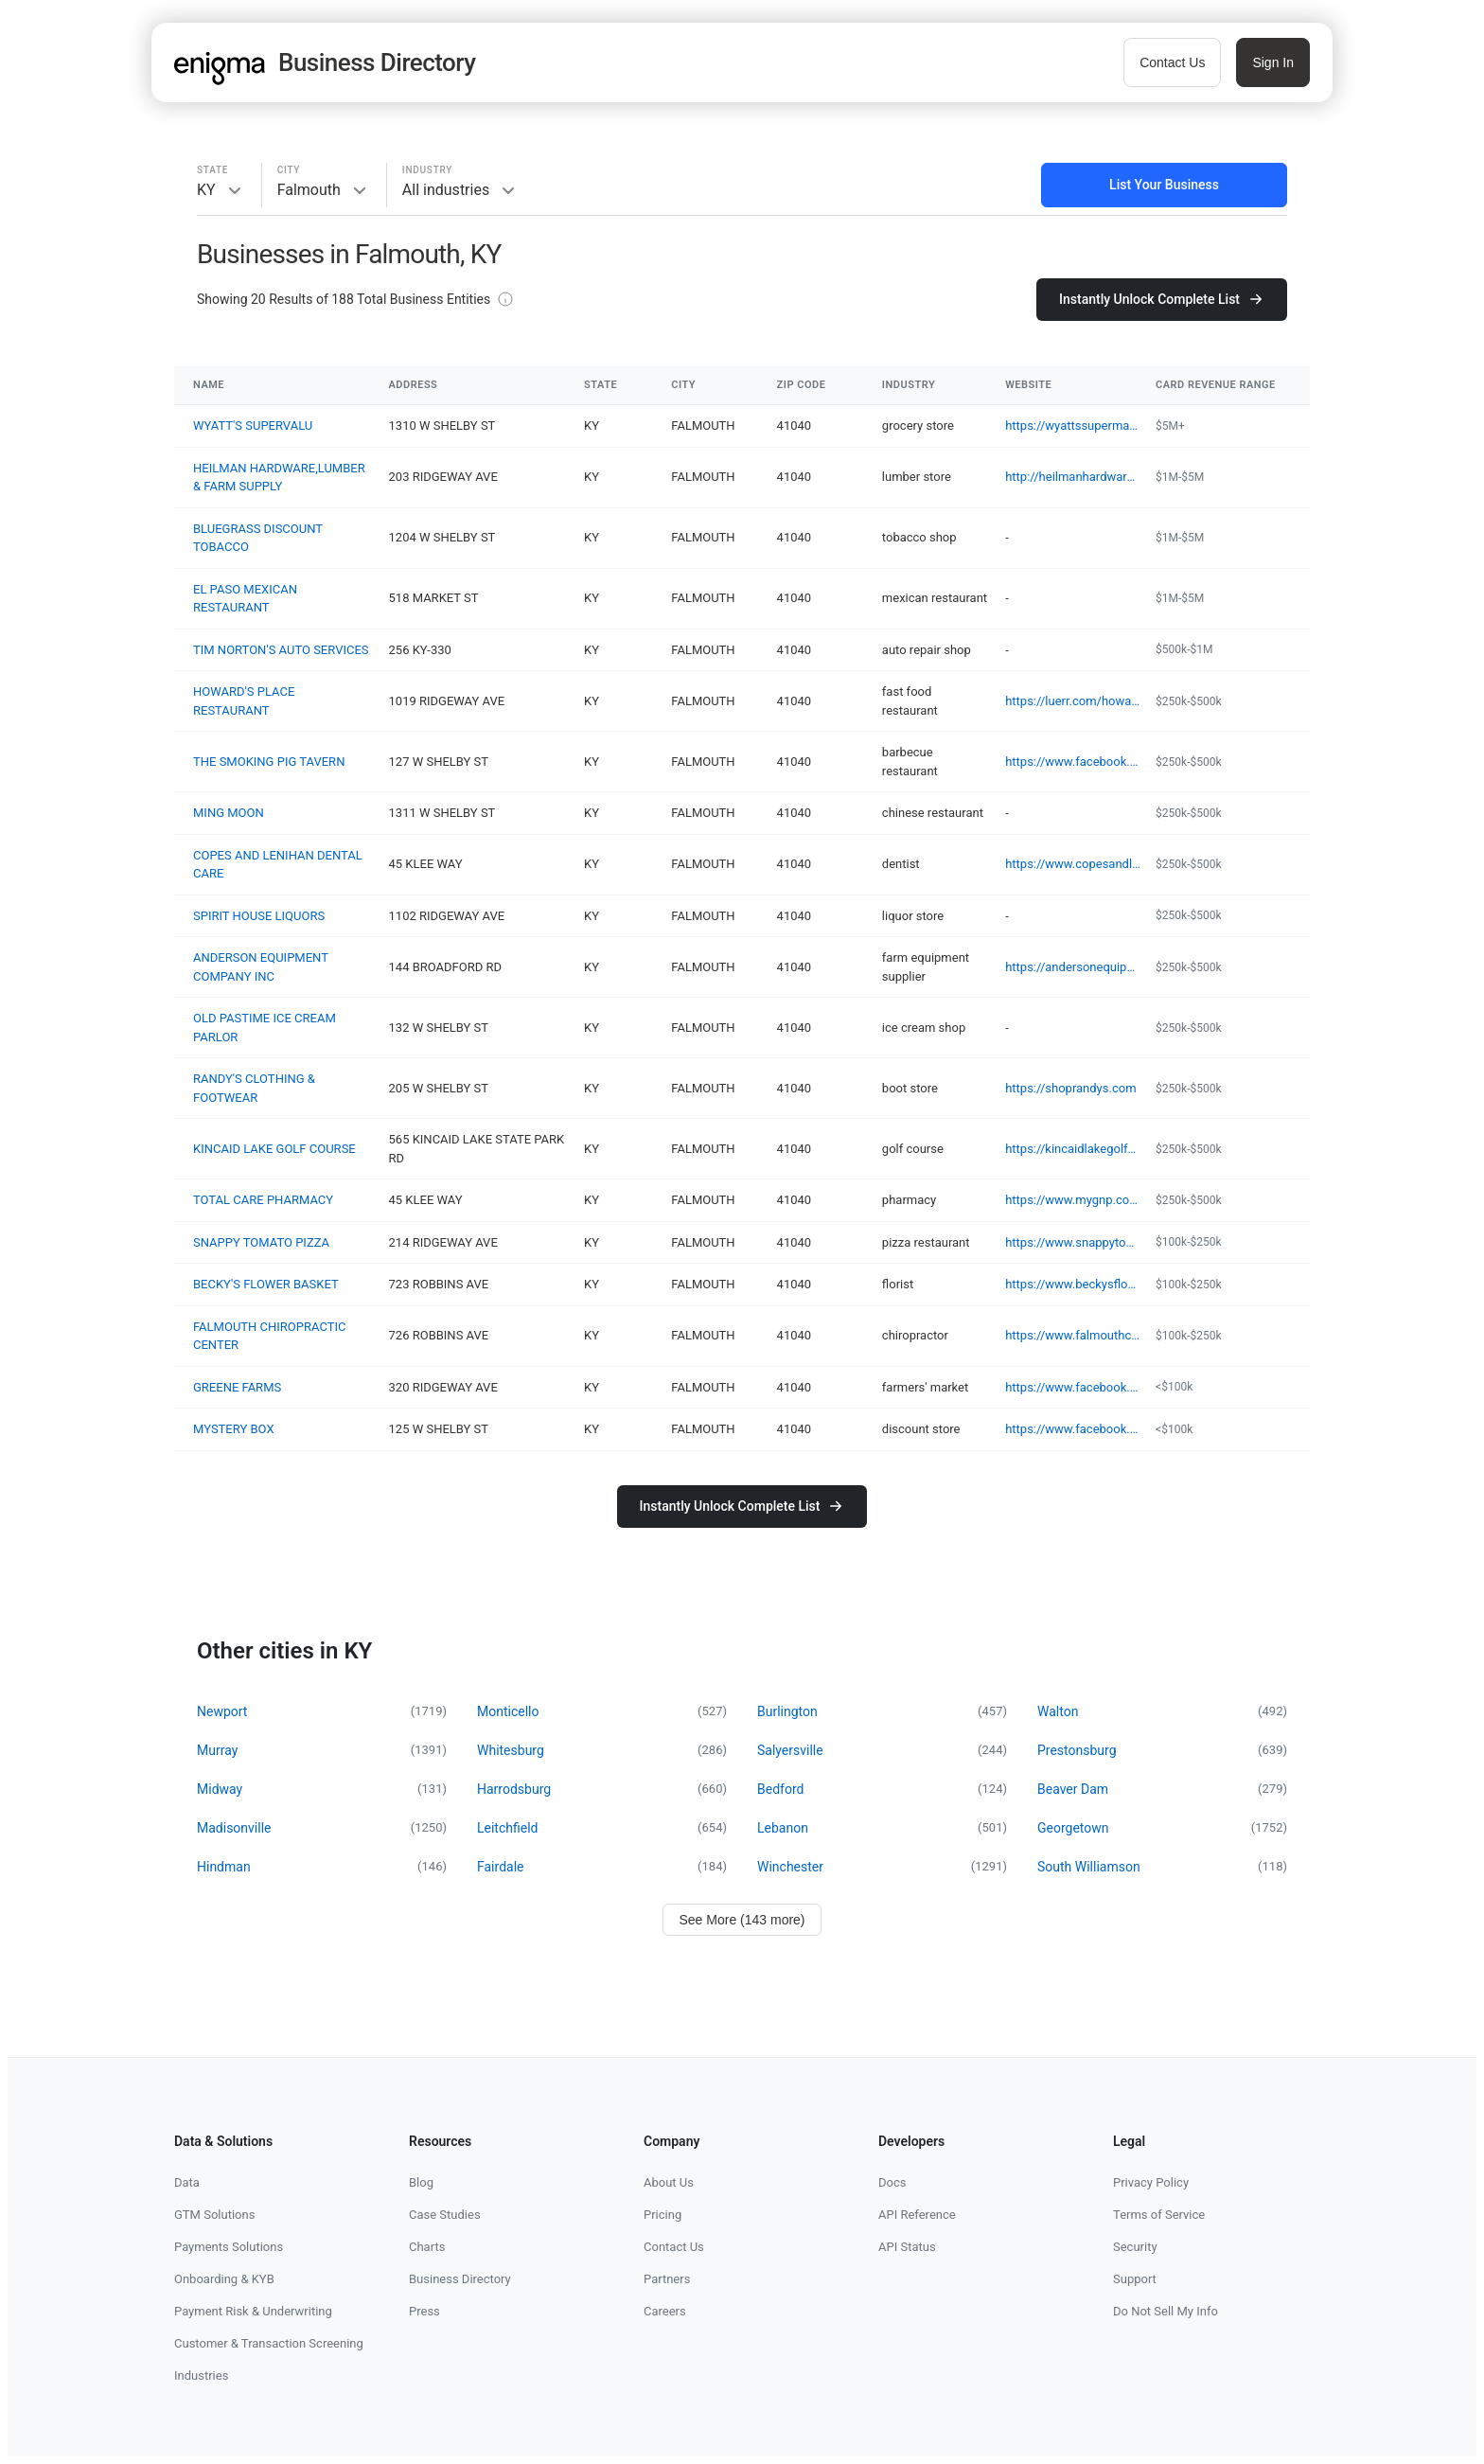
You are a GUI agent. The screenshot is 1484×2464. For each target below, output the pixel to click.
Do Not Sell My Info (1165, 2311)
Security (1135, 2247)
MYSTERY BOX (233, 1429)
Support (1135, 2279)
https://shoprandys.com (1070, 1088)
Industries (201, 2375)
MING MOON (228, 813)
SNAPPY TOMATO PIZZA (261, 1242)
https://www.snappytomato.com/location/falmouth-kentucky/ (1072, 1242)
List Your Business (1164, 184)
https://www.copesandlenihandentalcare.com (1072, 864)
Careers (665, 2311)
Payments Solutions (228, 2247)
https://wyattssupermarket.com (1072, 425)
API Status (907, 2247)
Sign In (1273, 62)
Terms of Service (1159, 2214)
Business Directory (460, 2279)
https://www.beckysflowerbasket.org (1072, 1284)
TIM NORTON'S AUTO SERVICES (281, 650)
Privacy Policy (1151, 2182)
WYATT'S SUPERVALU (252, 425)
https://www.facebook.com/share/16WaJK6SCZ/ (1072, 1387)
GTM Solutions (214, 2214)
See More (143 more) (741, 1919)
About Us (669, 2182)
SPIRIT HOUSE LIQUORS (259, 916)
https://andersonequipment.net (1072, 967)
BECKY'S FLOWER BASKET (266, 1284)
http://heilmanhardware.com (1072, 477)
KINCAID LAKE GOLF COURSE (274, 1149)
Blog (421, 2182)
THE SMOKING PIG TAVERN (268, 761)
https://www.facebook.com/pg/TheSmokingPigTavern (1072, 761)
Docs (892, 2182)
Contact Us (1172, 62)
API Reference (917, 2214)
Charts (427, 2247)
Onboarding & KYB (224, 2279)
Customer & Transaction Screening (268, 2343)
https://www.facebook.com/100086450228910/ (1072, 1429)
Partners (667, 2279)
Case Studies (445, 2214)
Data (187, 2182)
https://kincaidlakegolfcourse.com (1072, 1149)
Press (424, 2311)
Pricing (662, 2214)
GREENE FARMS (237, 1387)
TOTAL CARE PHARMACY (263, 1200)
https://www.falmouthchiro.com (1072, 1335)
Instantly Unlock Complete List (1161, 299)
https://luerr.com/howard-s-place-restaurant (1072, 701)
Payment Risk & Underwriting (253, 2311)
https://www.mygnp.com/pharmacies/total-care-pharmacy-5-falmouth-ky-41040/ (1072, 1200)
